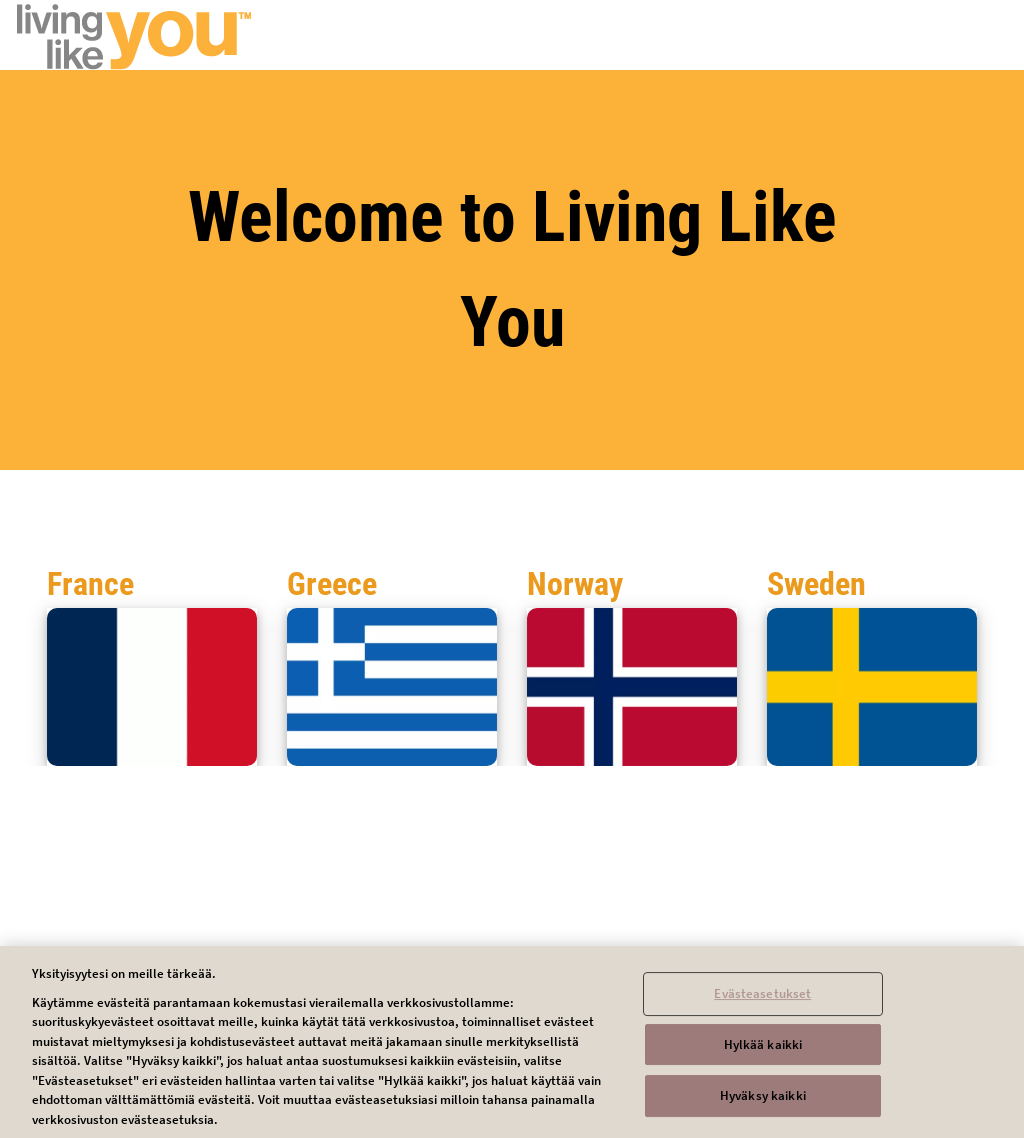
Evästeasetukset (762, 999)
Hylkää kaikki (763, 1050)
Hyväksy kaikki (763, 1102)
